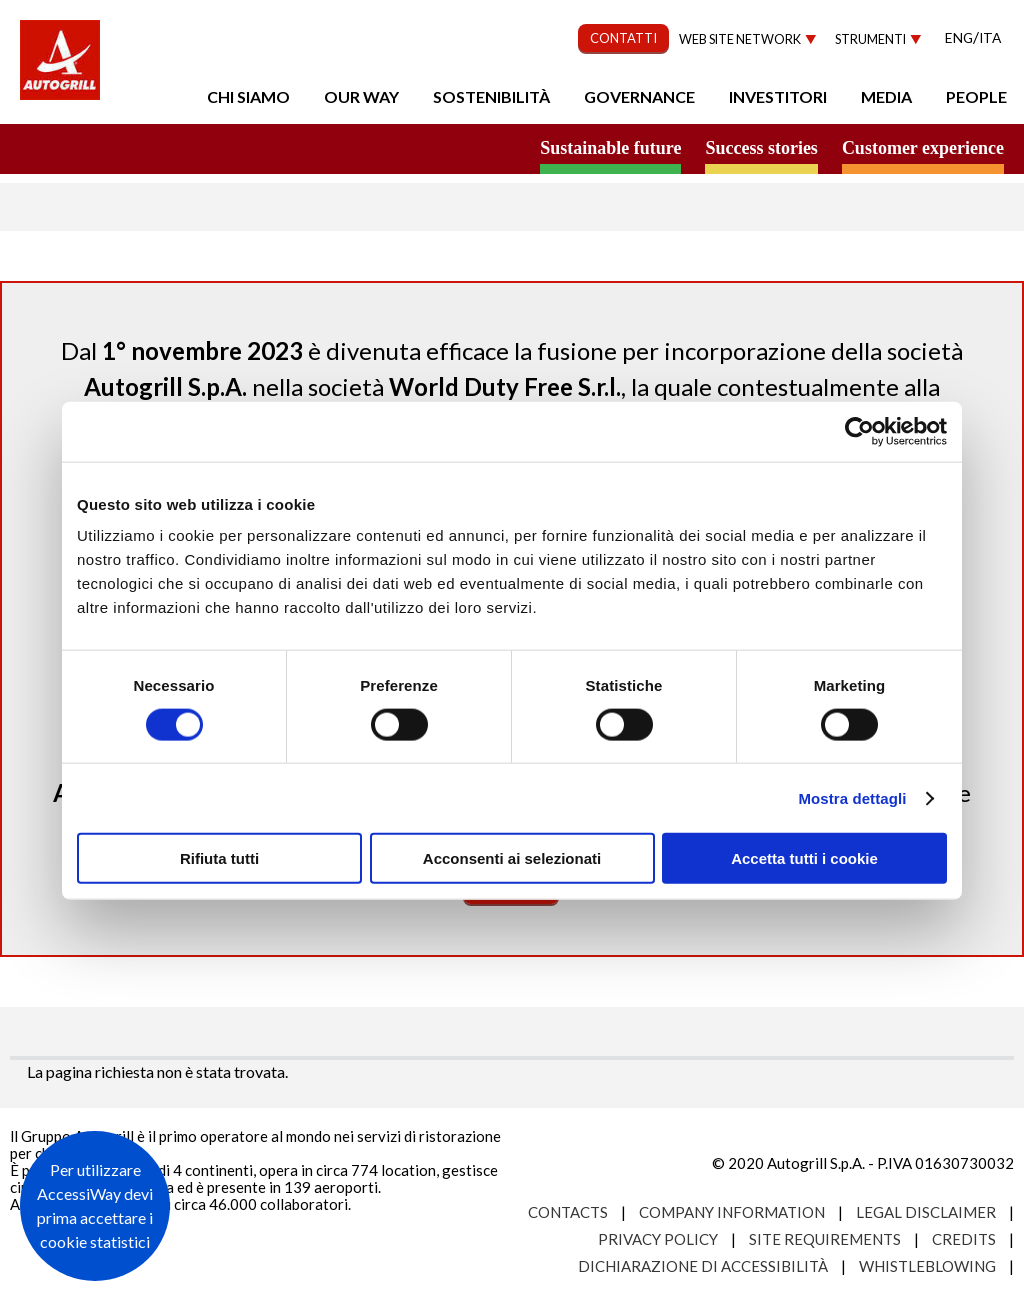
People (976, 96)
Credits (964, 1239)
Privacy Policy (658, 1239)
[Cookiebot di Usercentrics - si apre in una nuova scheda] (859, 431)
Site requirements (825, 1239)
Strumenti (870, 39)
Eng (959, 37)
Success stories (761, 148)
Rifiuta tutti (219, 858)
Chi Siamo (248, 96)
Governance (639, 96)
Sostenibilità (491, 96)
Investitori (778, 96)
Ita (990, 37)
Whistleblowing (927, 1266)
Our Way (361, 96)
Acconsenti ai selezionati (512, 858)
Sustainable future (610, 148)
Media (886, 96)
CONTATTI (623, 38)
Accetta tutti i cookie (804, 858)
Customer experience (923, 148)
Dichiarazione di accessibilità (703, 1266)
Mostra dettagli (852, 797)
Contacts (568, 1212)
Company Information (732, 1212)
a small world (192, 147)
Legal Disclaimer (926, 1212)
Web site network (740, 39)
